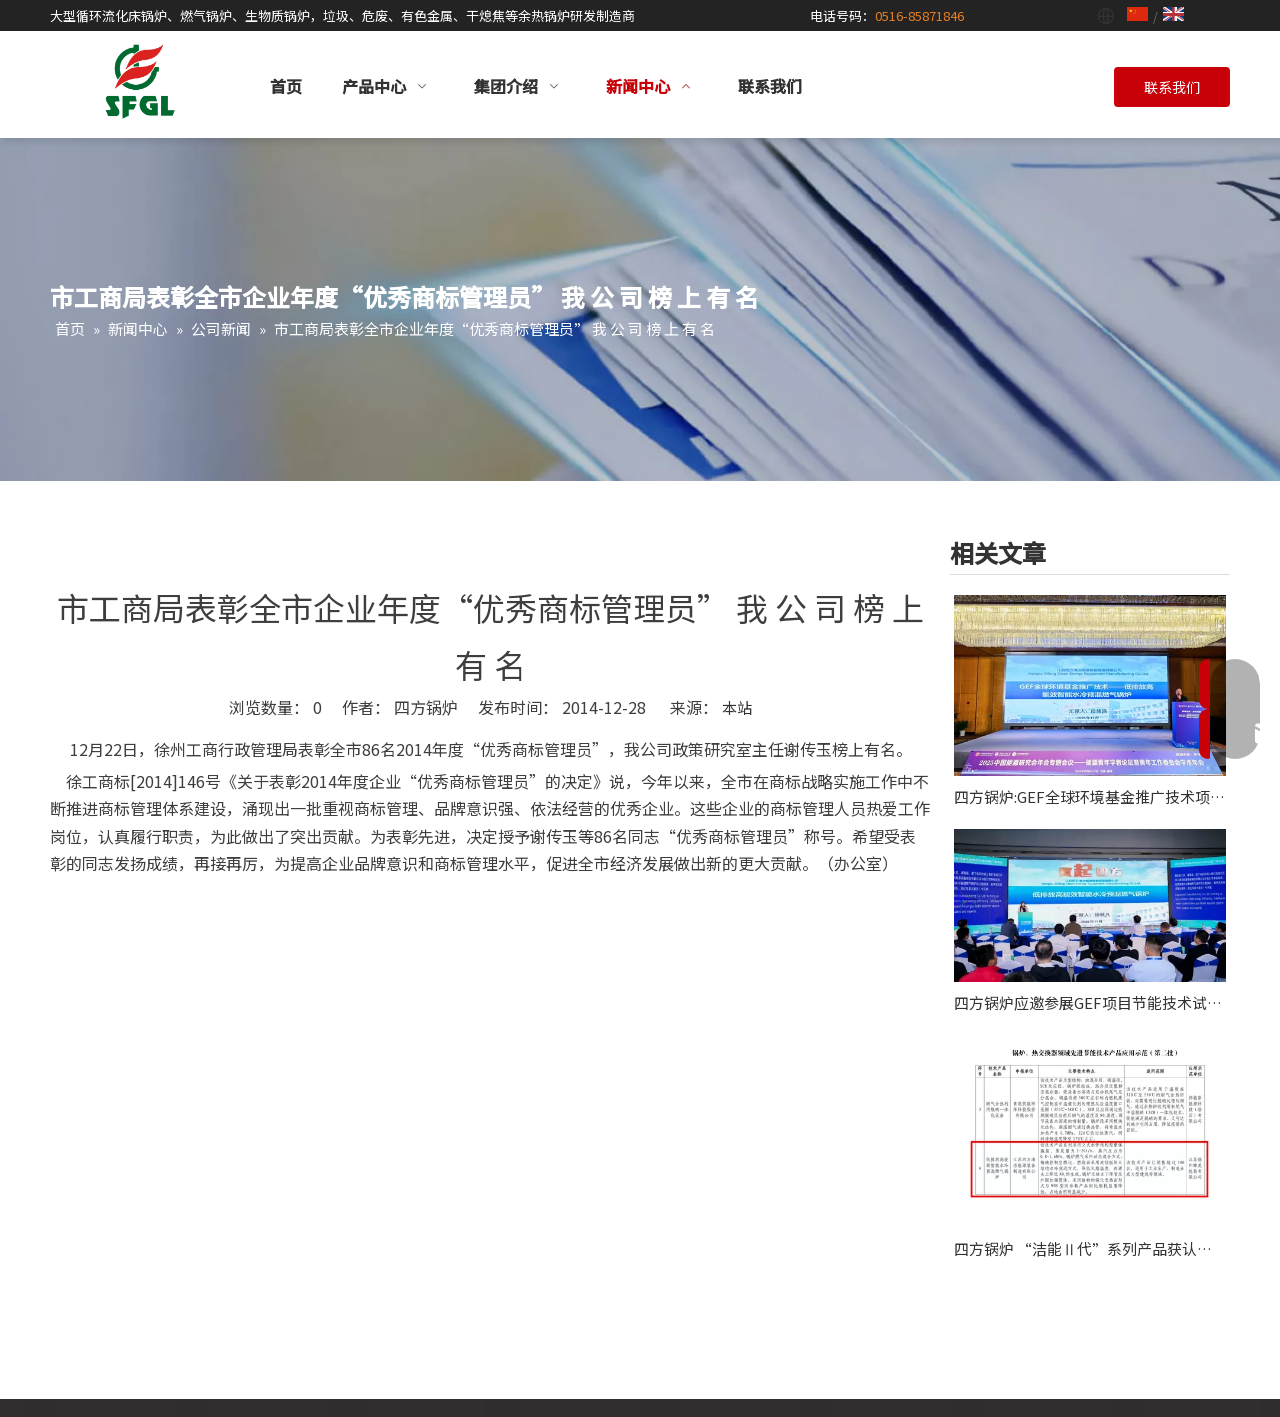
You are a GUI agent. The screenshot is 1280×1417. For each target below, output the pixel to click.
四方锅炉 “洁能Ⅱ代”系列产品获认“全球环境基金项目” (1090, 1248)
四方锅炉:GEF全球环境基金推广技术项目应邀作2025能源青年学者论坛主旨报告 (1090, 796)
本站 (737, 707)
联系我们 (1172, 87)
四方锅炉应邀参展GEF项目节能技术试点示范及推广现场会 (1090, 1002)
